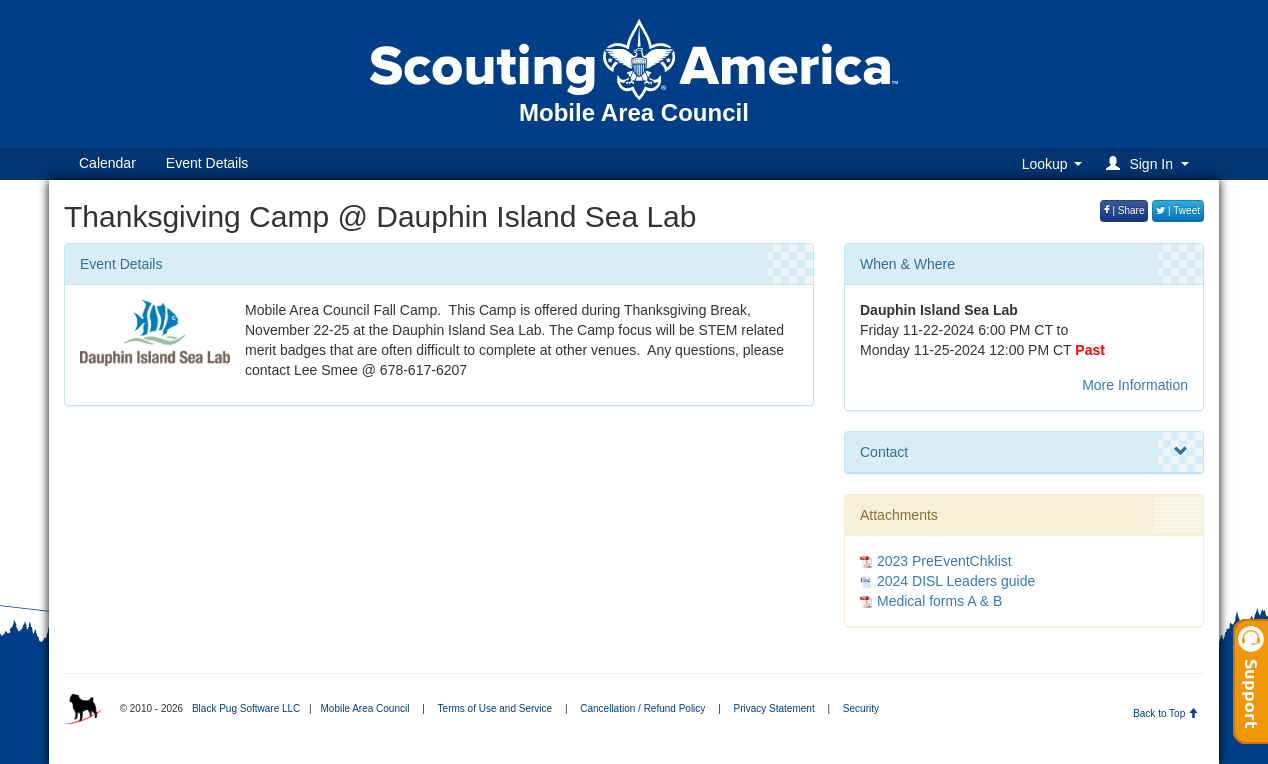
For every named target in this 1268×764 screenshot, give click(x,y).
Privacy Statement (774, 708)
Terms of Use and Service (495, 708)
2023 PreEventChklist (944, 561)
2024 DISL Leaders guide (956, 581)
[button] (1150, 163)
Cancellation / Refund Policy (642, 708)
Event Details (207, 163)
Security (861, 708)
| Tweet (1178, 210)
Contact (1024, 452)
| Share (1124, 210)
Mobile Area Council (364, 708)
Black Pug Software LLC (246, 708)
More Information (1135, 385)
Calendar (107, 163)
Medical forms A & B (939, 601)
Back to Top (1165, 713)
